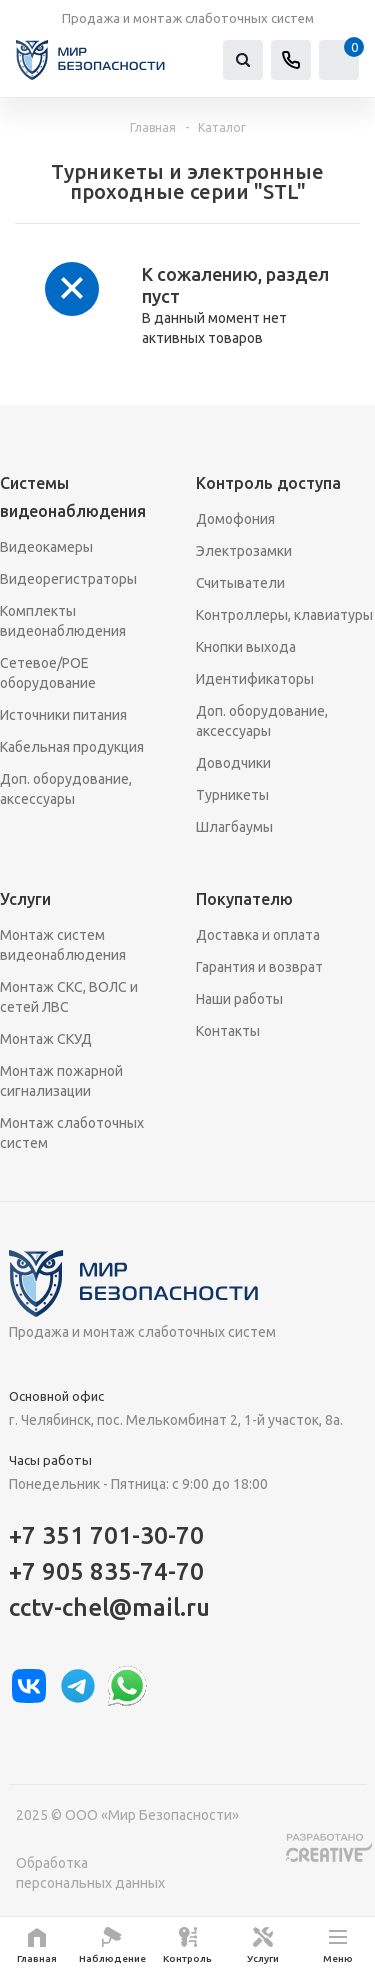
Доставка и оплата (258, 935)
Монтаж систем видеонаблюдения (63, 945)
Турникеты (232, 795)
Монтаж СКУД (46, 1039)
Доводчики (233, 763)
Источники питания (63, 715)
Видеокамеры (46, 547)
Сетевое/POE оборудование (48, 673)
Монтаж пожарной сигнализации (61, 1081)
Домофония (235, 519)
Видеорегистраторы (68, 579)
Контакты (228, 1031)
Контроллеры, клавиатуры (284, 615)
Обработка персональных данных (90, 1873)
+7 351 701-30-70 (106, 1535)
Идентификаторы (255, 679)
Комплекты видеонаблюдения (63, 621)
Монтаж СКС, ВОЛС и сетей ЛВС (69, 997)
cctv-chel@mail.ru (109, 1607)
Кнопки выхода (246, 647)
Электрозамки (244, 551)
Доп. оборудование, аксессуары (66, 789)
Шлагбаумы (234, 827)
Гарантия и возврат (259, 967)
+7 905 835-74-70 (106, 1571)
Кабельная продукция (72, 747)
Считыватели (240, 583)
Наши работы (239, 999)
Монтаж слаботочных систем (72, 1133)
